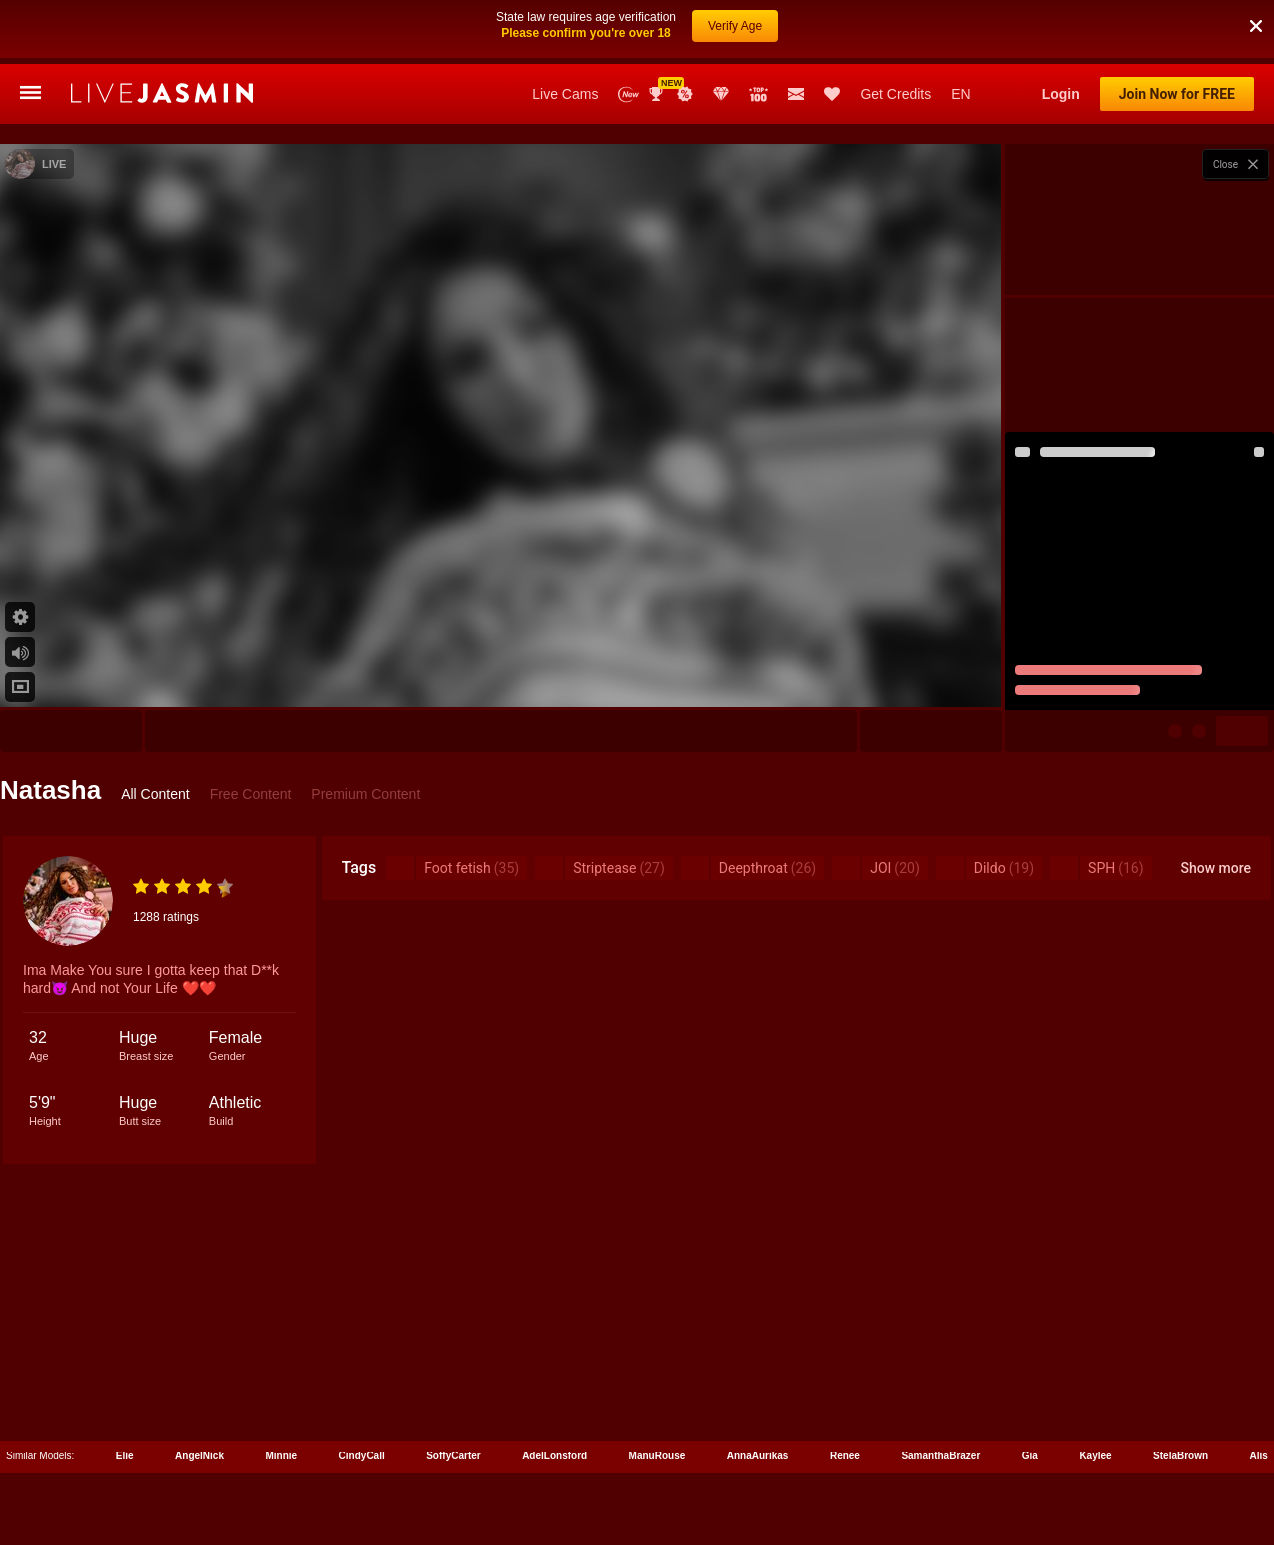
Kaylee (1095, 1455)
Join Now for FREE (1177, 94)
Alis (1259, 1455)
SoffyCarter (453, 1455)
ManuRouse (657, 1455)
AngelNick (199, 1455)
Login (1061, 94)
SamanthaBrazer (940, 1455)
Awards (658, 94)
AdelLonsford (554, 1455)
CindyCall (362, 1455)
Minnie (281, 1455)
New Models (628, 94)
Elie (125, 1455)
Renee (845, 1455)
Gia (1030, 1455)
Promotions (685, 94)
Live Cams (565, 94)
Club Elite (721, 94)
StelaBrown (1180, 1455)
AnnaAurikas (758, 1455)
